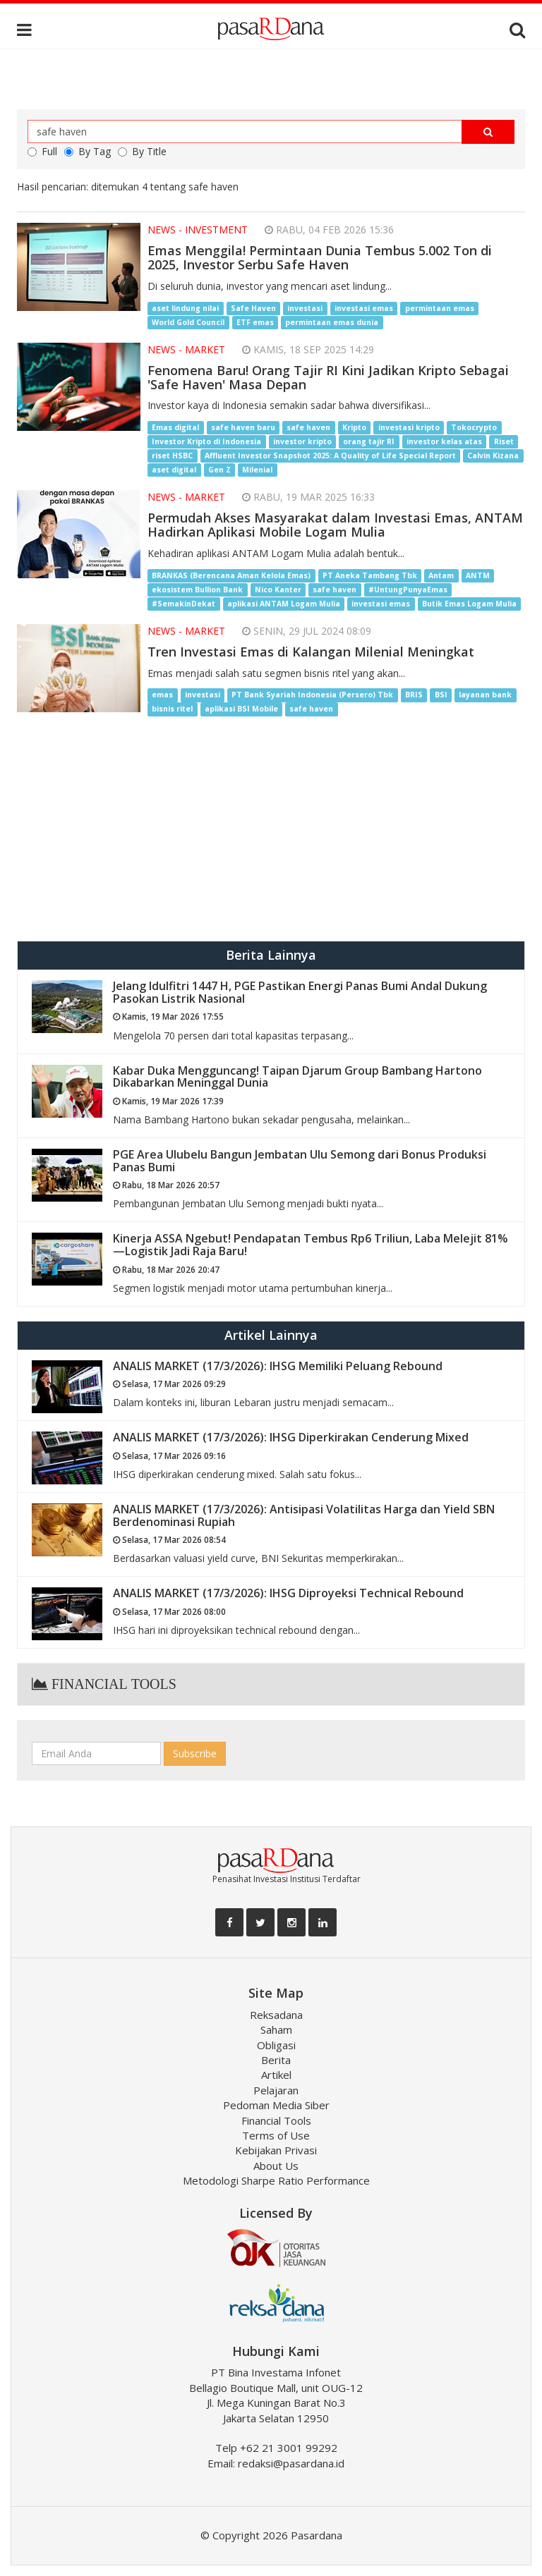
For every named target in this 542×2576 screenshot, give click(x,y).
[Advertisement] (271, 828)
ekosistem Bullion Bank (197, 589)
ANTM (478, 575)
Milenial (257, 470)
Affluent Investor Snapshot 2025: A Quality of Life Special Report (330, 455)
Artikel (276, 2075)
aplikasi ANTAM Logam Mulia (283, 604)
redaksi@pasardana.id (291, 2463)
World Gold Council (188, 322)
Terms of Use (276, 2135)
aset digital (174, 470)
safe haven (308, 427)
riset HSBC (172, 455)
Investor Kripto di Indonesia (206, 441)
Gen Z (219, 470)
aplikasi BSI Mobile (241, 709)
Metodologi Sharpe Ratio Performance (276, 2180)
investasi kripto (409, 427)
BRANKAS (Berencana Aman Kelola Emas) (231, 575)
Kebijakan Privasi (276, 2150)
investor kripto (302, 441)
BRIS (414, 695)
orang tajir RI (369, 441)
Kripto (354, 427)
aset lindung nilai (185, 308)
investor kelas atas (444, 441)
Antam (441, 575)
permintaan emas (439, 308)
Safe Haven (253, 308)
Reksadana (276, 2015)
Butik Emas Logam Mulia (469, 604)
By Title (142, 151)
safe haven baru (243, 427)
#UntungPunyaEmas (407, 589)
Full (42, 151)
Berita (276, 2060)
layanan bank (485, 695)
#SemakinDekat (183, 604)
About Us (276, 2166)
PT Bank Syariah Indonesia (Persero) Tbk (312, 695)
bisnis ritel (172, 709)
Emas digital (175, 427)
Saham (276, 2029)
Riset (504, 441)
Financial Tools (276, 2120)
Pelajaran (276, 2090)
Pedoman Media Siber (276, 2105)
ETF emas (255, 322)
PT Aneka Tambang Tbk (370, 575)
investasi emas (364, 308)
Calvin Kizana (493, 455)
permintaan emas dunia (331, 322)
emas (162, 695)
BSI (441, 695)
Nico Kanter (278, 589)
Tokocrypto (474, 427)
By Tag (87, 151)
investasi (305, 308)
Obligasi (276, 2045)
